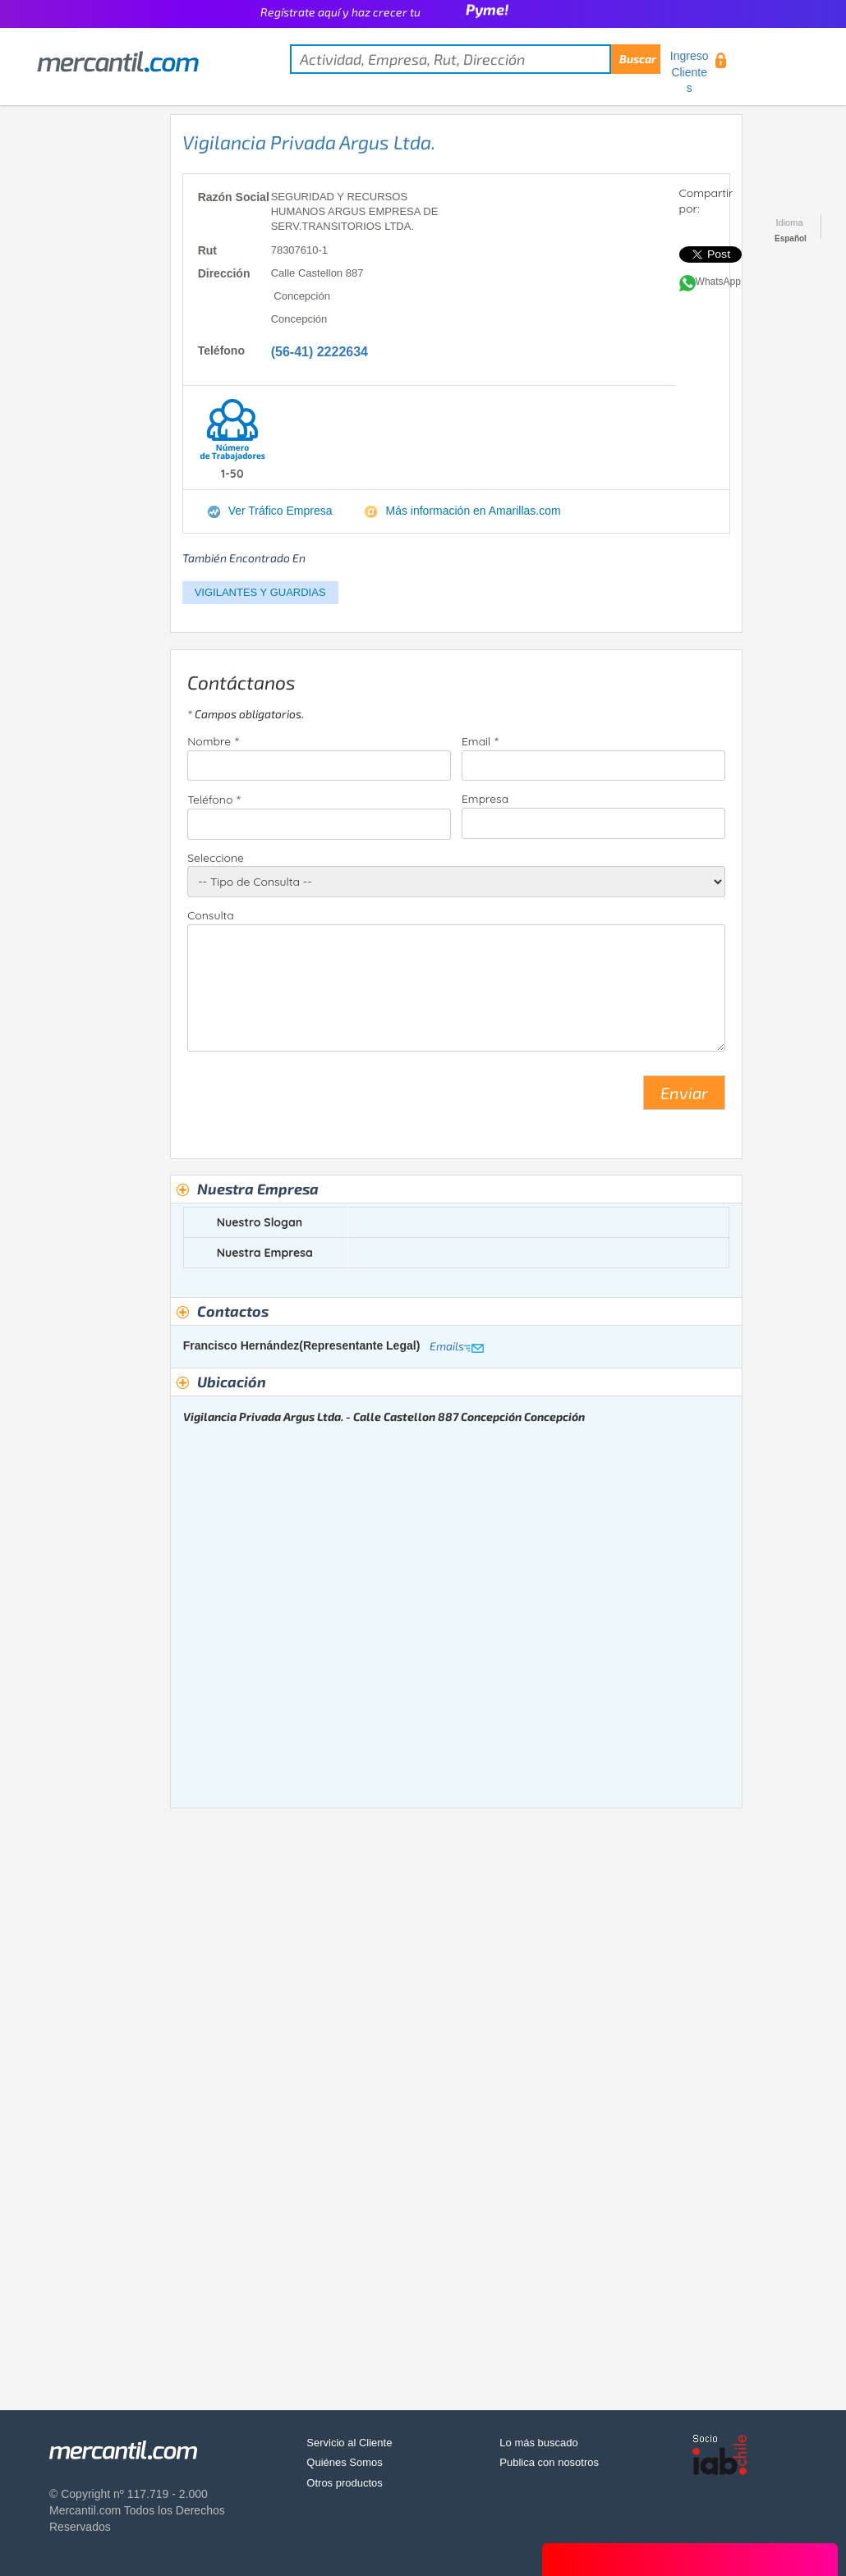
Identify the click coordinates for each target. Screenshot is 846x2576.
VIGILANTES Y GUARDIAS (260, 592)
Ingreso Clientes (689, 71)
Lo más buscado (538, 2442)
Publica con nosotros (549, 2462)
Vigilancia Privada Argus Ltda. (308, 142)
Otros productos (344, 2483)
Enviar (684, 1092)
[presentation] (312, 1099)
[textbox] (475, 59)
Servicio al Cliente (349, 2442)
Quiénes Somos (344, 2462)
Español (791, 238)
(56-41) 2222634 (319, 352)
